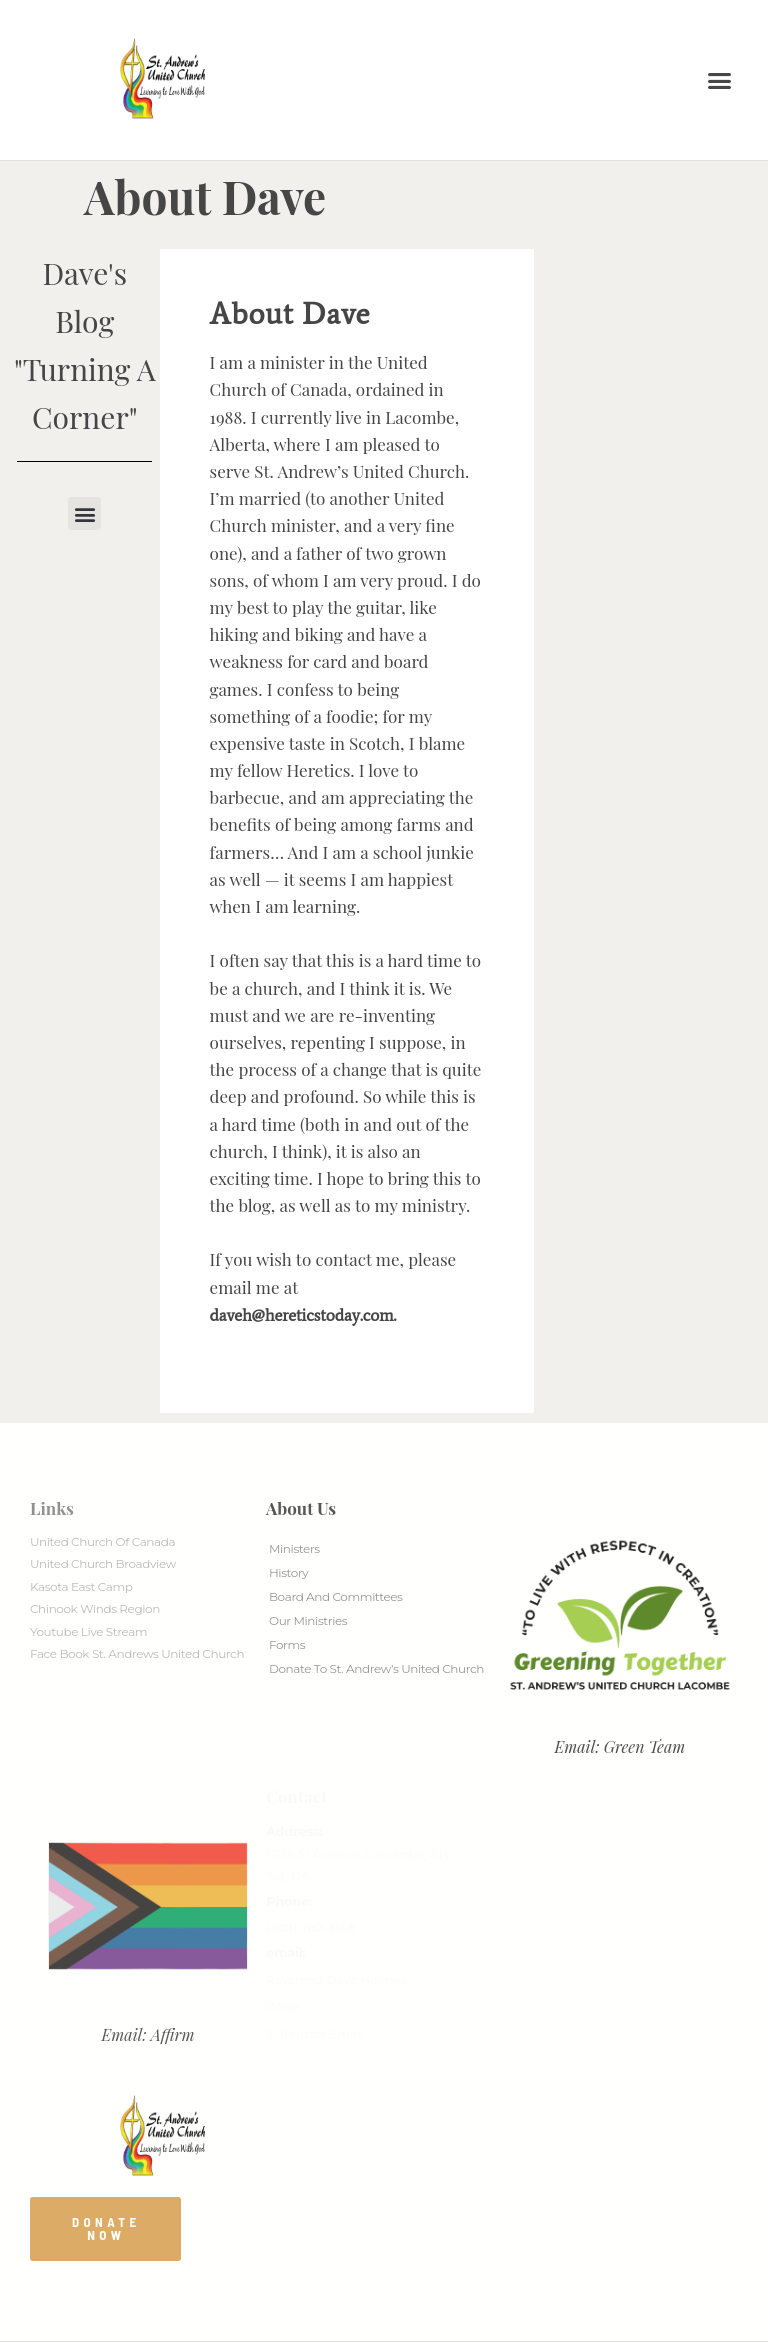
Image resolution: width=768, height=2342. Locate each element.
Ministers (294, 1548)
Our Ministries (308, 1620)
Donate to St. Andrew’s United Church (376, 1668)
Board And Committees (336, 1596)
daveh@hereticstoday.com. (303, 1315)
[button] (720, 80)
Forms (287, 1644)
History (288, 1572)
